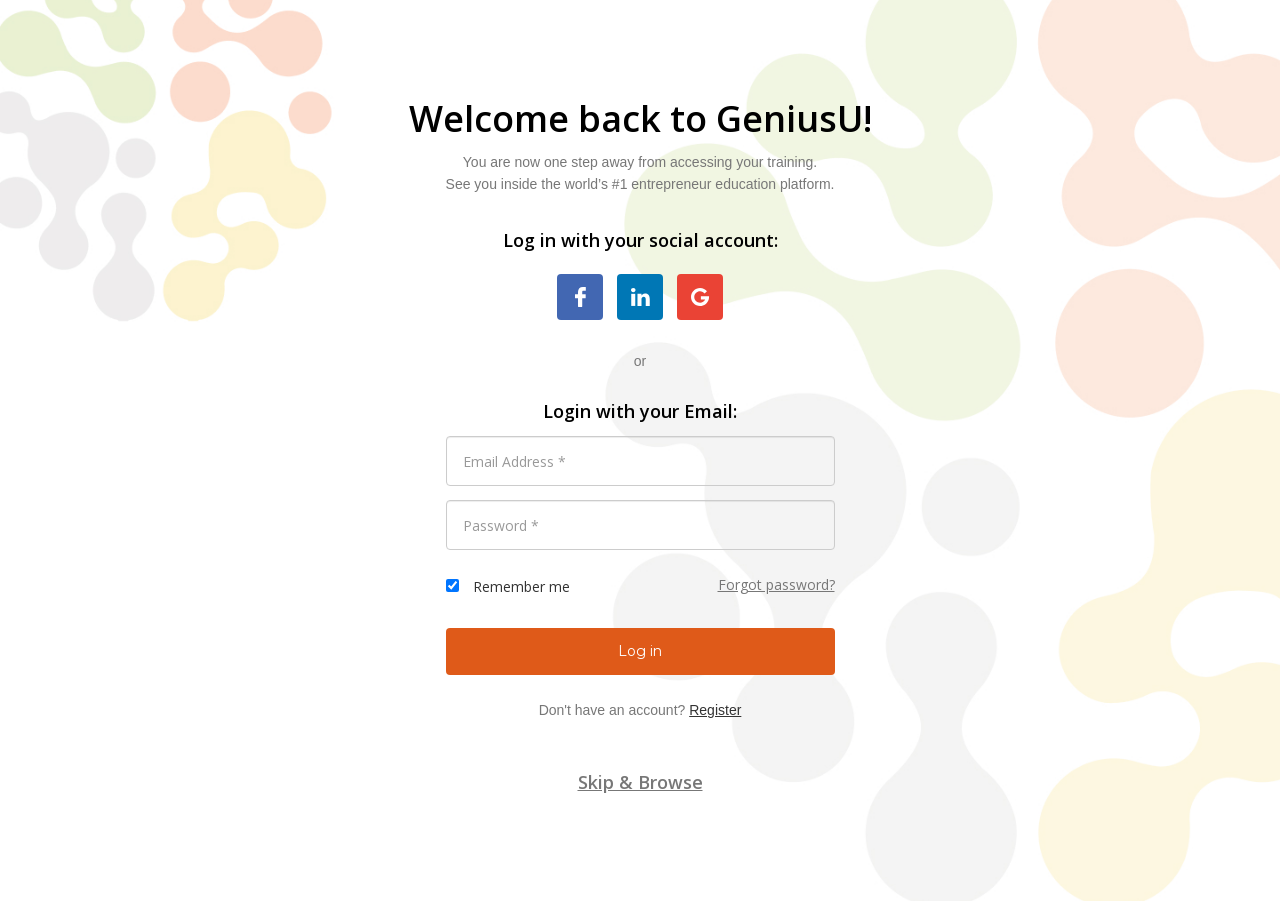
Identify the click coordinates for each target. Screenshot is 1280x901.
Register (715, 710)
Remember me (521, 586)
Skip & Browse (640, 782)
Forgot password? (776, 584)
